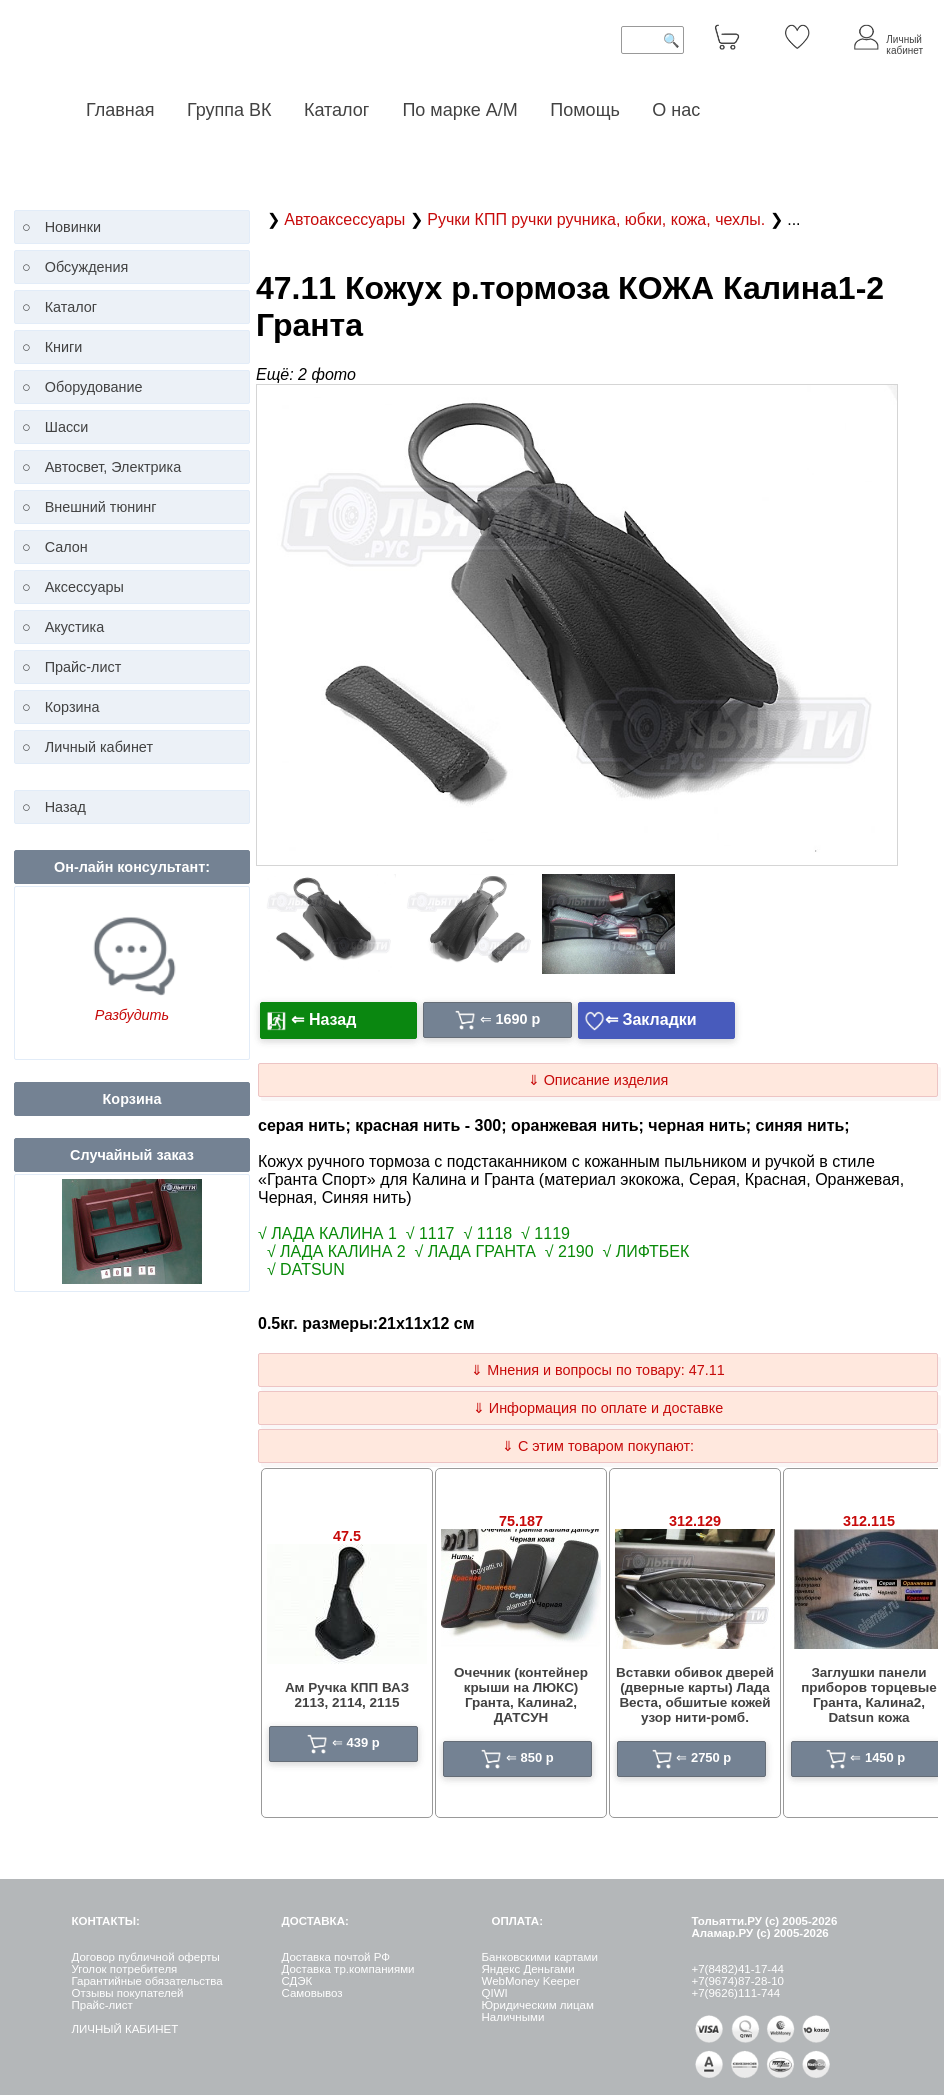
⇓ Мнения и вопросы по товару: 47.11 (597, 1370)
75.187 (521, 1521)
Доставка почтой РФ (335, 1957)
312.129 (695, 1521)
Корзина (72, 707)
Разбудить (132, 1015)
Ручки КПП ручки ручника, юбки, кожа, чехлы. (598, 219)
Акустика (75, 627)
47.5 (347, 1536)
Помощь (585, 110)
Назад (65, 807)
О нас (676, 110)
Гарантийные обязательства (146, 1981)
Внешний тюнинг (101, 507)
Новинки (73, 227)
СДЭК (296, 1981)
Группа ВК (229, 110)
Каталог (339, 110)
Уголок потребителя (124, 1969)
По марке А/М (459, 110)
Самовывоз (311, 1993)
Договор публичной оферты (145, 1957)
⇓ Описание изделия (598, 1080)
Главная (120, 110)
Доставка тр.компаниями (347, 1969)
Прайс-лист (83, 667)
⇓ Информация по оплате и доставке (598, 1408)
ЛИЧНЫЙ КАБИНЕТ (124, 2029)
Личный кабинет (99, 747)
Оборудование (94, 387)
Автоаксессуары (346, 219)
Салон (66, 547)
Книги (64, 347)
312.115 (869, 1521)
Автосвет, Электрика (113, 467)
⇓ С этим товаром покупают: (598, 1446)
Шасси (67, 427)
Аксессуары (84, 587)
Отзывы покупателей (127, 1993)
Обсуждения (87, 267)
